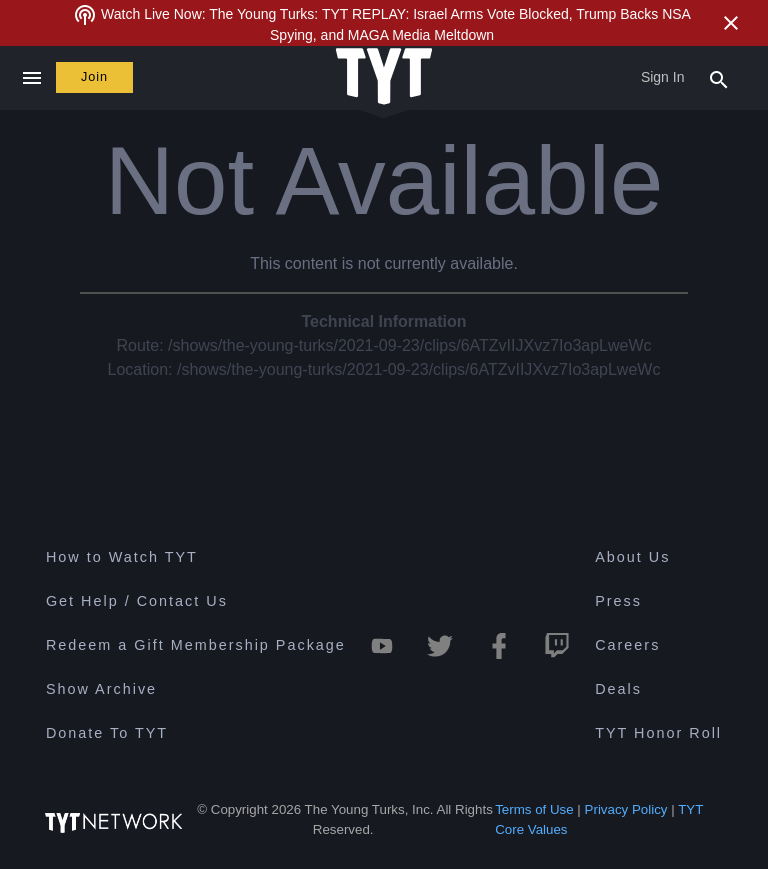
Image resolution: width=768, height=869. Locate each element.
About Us (632, 557)
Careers (627, 645)
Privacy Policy (626, 809)
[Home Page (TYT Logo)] (384, 77)
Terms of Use (534, 809)
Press (618, 601)
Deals (618, 689)
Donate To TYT (107, 733)
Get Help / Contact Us (137, 601)
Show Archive (101, 689)
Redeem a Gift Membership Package (196, 645)
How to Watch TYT (122, 557)
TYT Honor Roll (658, 733)
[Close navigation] (31, 78)
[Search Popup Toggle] (719, 78)
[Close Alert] (731, 23)
